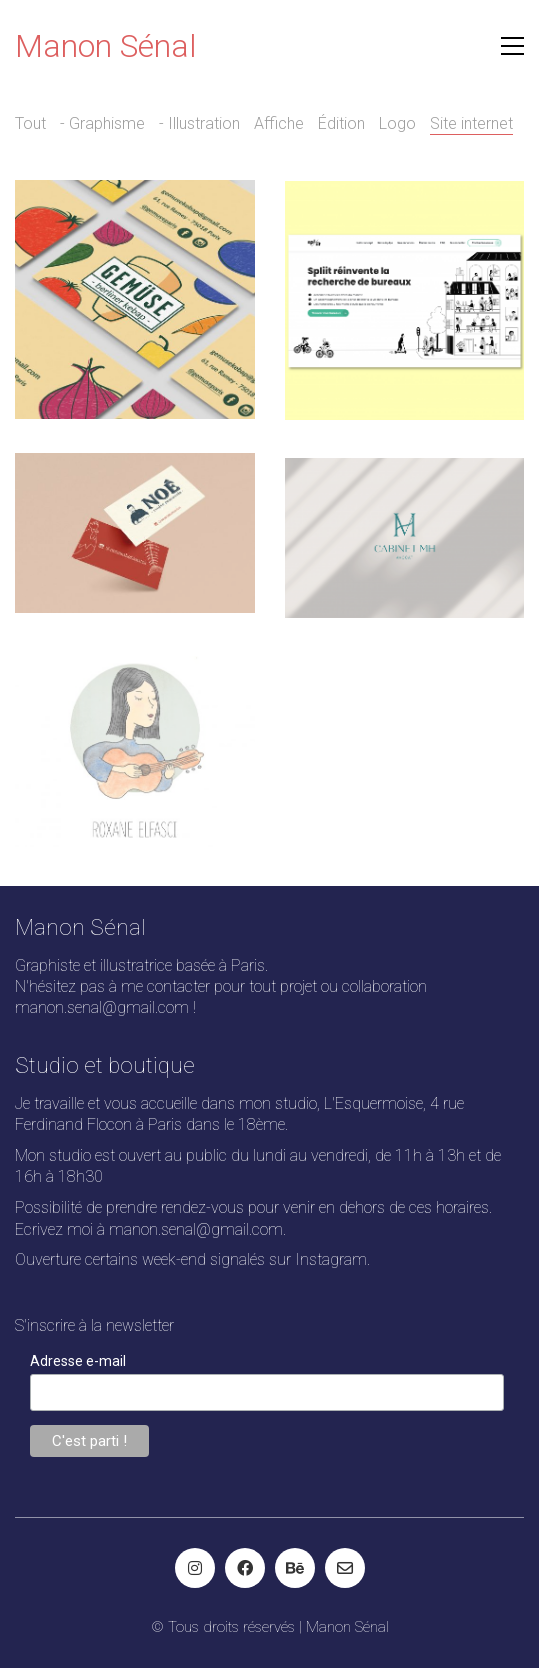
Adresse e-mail (78, 1361)
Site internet (471, 123)
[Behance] (295, 1568)
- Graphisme (102, 123)
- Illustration (199, 123)
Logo (397, 123)
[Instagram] (195, 1568)
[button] (512, 46)
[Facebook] (245, 1568)
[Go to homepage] (106, 46)
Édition (341, 123)
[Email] (345, 1568)
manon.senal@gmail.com (102, 1007)
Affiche (279, 123)
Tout (30, 123)
